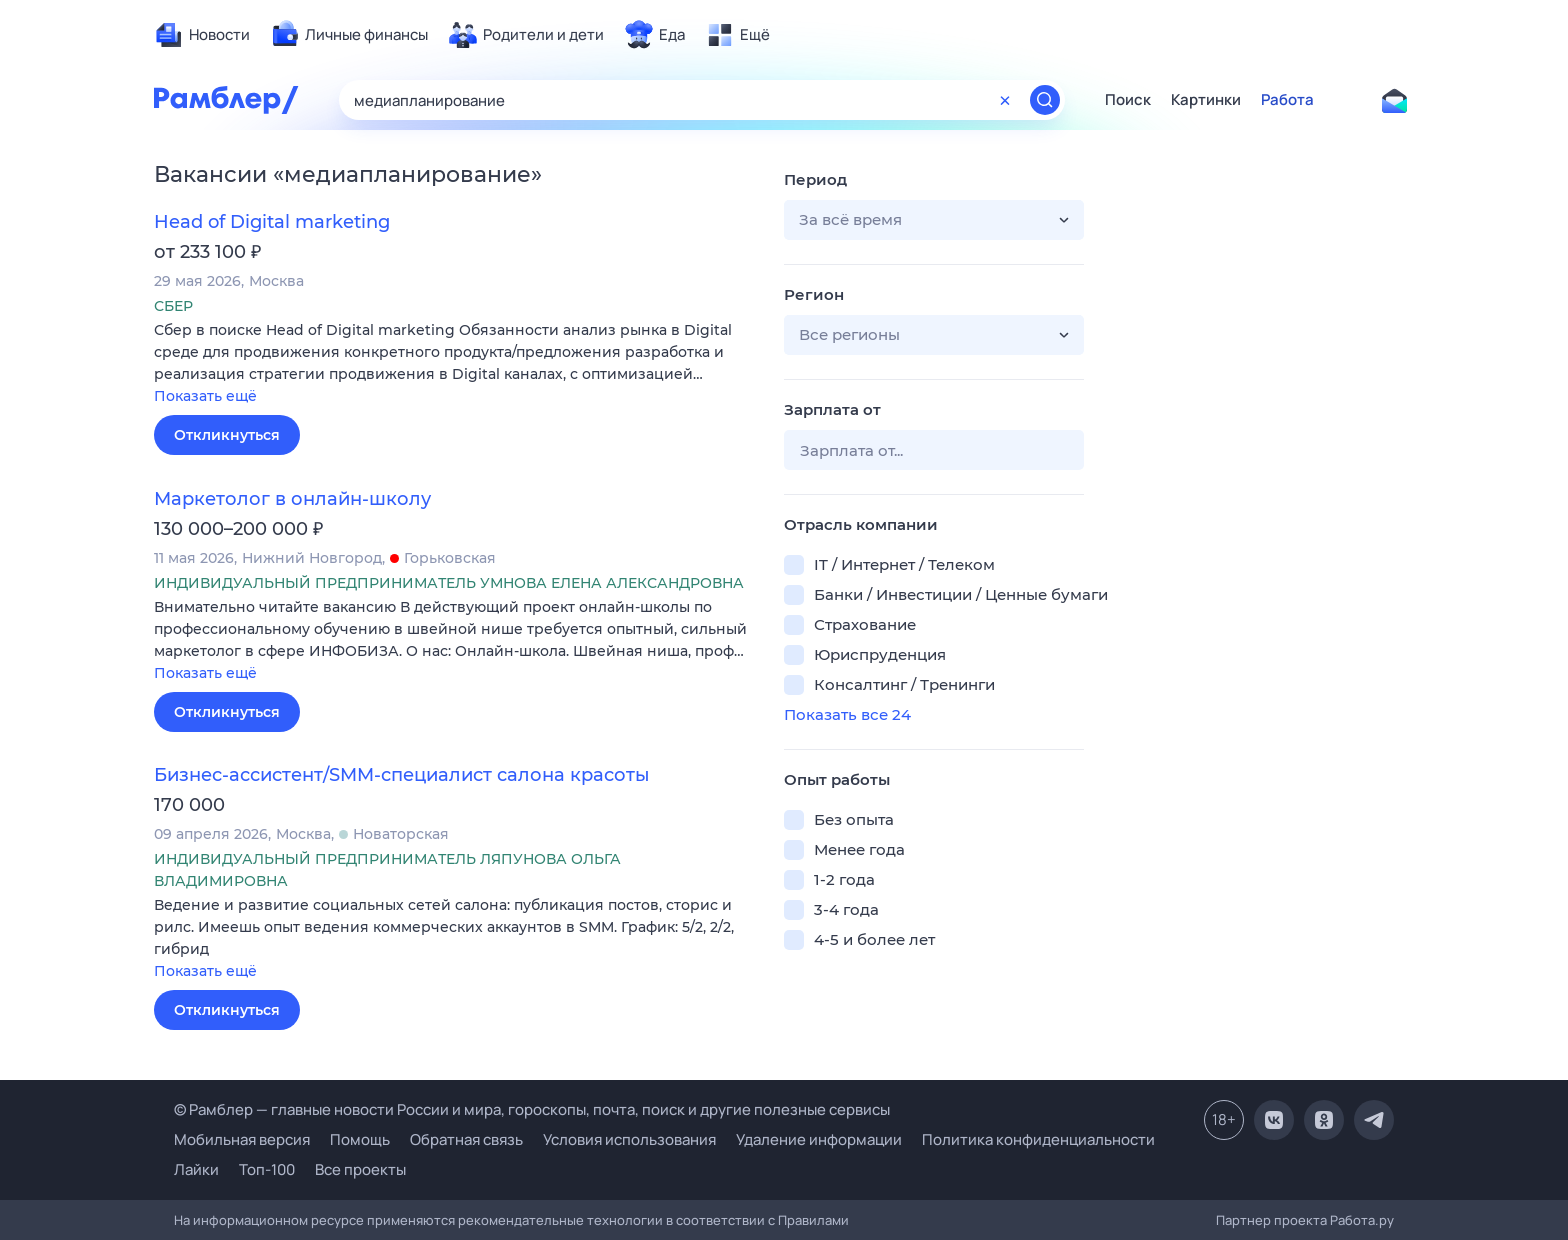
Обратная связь (466, 1139)
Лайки (196, 1169)
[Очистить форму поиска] (1005, 100)
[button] (454, 364)
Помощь (360, 1139)
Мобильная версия (242, 1139)
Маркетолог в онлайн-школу (292, 499)
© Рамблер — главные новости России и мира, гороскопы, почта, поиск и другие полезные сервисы (532, 1109)
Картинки (1206, 100)
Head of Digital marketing (272, 222)
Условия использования (629, 1139)
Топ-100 (267, 1169)
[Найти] (1045, 100)
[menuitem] (202, 35)
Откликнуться (227, 435)
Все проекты (360, 1169)
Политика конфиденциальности (1038, 1139)
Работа (1287, 100)
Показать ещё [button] (205, 396)
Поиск (1128, 100)
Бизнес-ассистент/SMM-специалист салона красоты (402, 775)
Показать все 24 (847, 714)
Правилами (813, 1220)
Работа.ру (1362, 1220)
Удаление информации (819, 1139)
